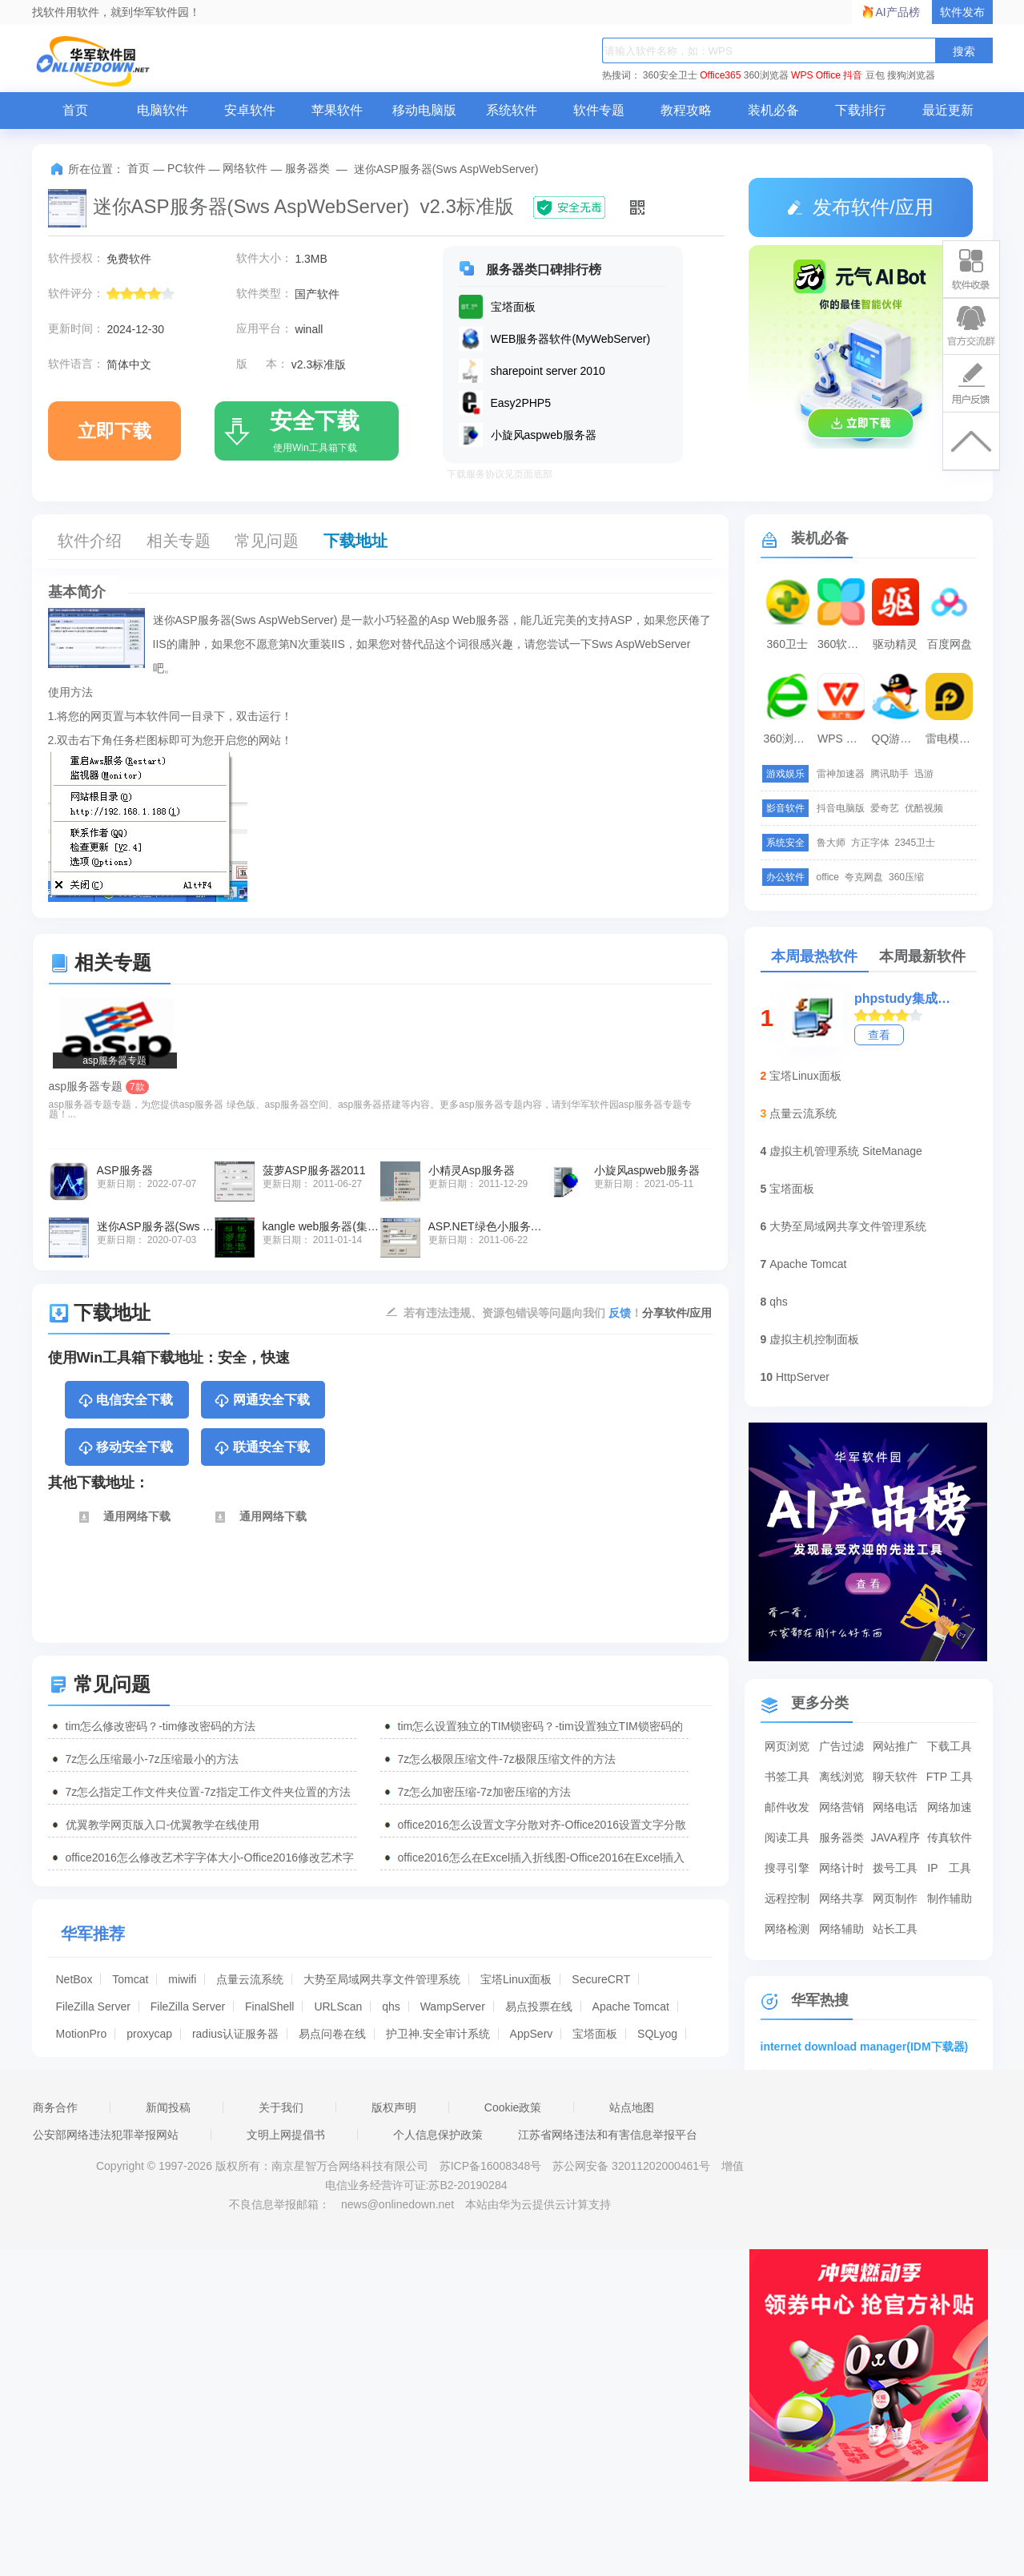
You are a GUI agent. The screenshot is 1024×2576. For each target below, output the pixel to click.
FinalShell (269, 2006)
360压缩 (906, 877)
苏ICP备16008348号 (491, 2165)
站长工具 (895, 1928)
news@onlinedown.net (397, 2204)
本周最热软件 (814, 956)
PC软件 (186, 168)
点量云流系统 (249, 1979)
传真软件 (949, 1837)
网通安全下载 (261, 1401)
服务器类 (307, 168)
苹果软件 (337, 110)
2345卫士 (915, 842)
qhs (391, 2006)
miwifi (182, 1979)
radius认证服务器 (235, 2033)
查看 (879, 1034)
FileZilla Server (93, 2006)
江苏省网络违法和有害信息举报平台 (607, 2134)
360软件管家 (843, 644)
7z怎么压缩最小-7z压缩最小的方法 (152, 1759)
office (828, 877)
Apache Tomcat (630, 2006)
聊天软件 (895, 1776)
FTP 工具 (949, 1776)
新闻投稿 (168, 2107)
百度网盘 (949, 644)
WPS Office (816, 75)
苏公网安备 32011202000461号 (632, 2165)
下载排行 (860, 110)
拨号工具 (895, 1868)
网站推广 (895, 1746)
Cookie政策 (513, 2107)
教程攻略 (686, 110)
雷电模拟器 (951, 738)
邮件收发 (787, 1807)
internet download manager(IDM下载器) (865, 2046)
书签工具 (787, 1776)
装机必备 (773, 110)
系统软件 (511, 110)
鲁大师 (831, 842)
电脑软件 (162, 110)
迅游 (924, 773)
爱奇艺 (884, 808)
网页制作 (895, 1898)
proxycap (149, 2033)
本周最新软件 (922, 956)
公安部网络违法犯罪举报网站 (106, 2134)
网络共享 (841, 1898)
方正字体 (870, 842)
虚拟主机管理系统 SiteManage (845, 1151)
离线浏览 (841, 1776)
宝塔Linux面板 (516, 1979)
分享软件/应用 (677, 1312)
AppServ (531, 2033)
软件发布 (962, 12)
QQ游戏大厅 (897, 738)
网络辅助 (841, 1928)
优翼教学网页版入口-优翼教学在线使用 (163, 1824)
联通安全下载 (261, 1448)
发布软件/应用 (860, 207)
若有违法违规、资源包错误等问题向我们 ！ (523, 1312)
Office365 (720, 75)
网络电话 (895, 1807)
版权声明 (393, 2107)
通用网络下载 (124, 1517)
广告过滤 (841, 1746)
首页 (75, 110)
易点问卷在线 (332, 2033)
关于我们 (281, 2107)
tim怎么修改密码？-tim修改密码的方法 (161, 1726)
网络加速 (949, 1807)
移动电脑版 (424, 110)
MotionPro (81, 2033)
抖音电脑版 (841, 808)
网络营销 (841, 1807)
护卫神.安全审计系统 (438, 2033)
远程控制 (787, 1898)
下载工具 (949, 1746)
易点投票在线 (538, 2006)
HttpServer (802, 1377)
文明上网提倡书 (286, 2134)
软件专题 (598, 110)
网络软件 (245, 168)
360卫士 (787, 644)
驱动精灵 (895, 644)
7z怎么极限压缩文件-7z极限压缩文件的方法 (507, 1759)
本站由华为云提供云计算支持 (538, 2204)
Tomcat (130, 1979)
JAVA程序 (895, 1837)
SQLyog (657, 2033)
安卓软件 (249, 110)
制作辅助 (949, 1898)
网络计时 (841, 1868)
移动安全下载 (125, 1448)
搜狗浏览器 (911, 75)
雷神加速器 (841, 773)
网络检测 (787, 1928)
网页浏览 (787, 1746)
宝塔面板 (594, 2033)
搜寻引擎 (787, 1868)
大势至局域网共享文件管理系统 (381, 1979)
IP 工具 (949, 1868)
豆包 (875, 75)
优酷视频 (924, 808)
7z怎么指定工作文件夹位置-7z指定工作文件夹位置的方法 (208, 1791)
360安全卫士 (670, 75)
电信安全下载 (125, 1401)
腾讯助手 (889, 773)
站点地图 (631, 2107)
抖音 (852, 75)
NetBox (74, 1979)
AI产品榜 (898, 12)
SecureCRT (601, 1979)
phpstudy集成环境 (904, 998)
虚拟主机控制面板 (814, 1339)
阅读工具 (787, 1837)
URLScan (338, 2006)
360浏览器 (766, 75)
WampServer (452, 2006)
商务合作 (55, 2107)
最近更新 (948, 110)
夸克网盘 (864, 877)
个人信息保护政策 (438, 2134)
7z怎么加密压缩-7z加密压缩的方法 (484, 1791)
